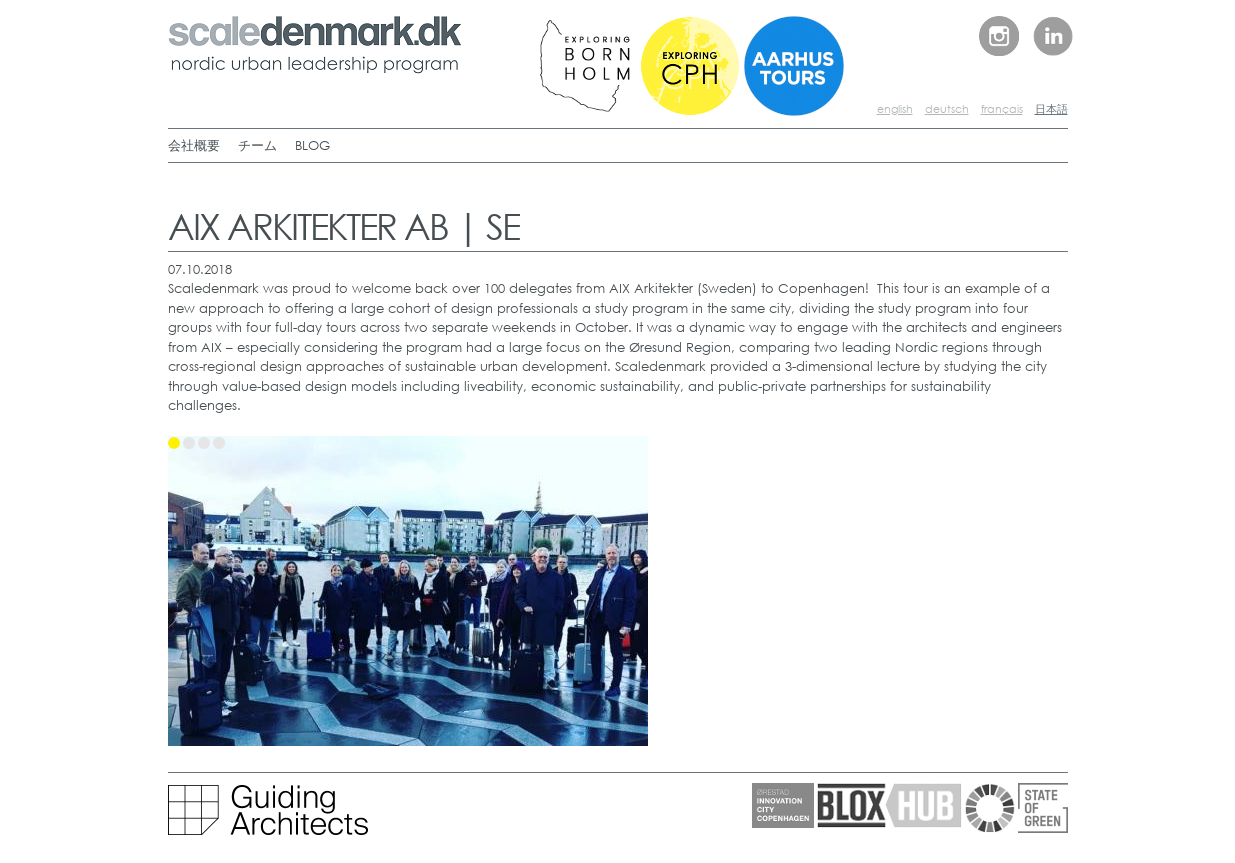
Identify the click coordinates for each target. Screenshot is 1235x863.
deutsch (947, 109)
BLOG (312, 145)
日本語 (1051, 109)
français (1002, 109)
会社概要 (194, 145)
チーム (257, 145)
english (895, 109)
